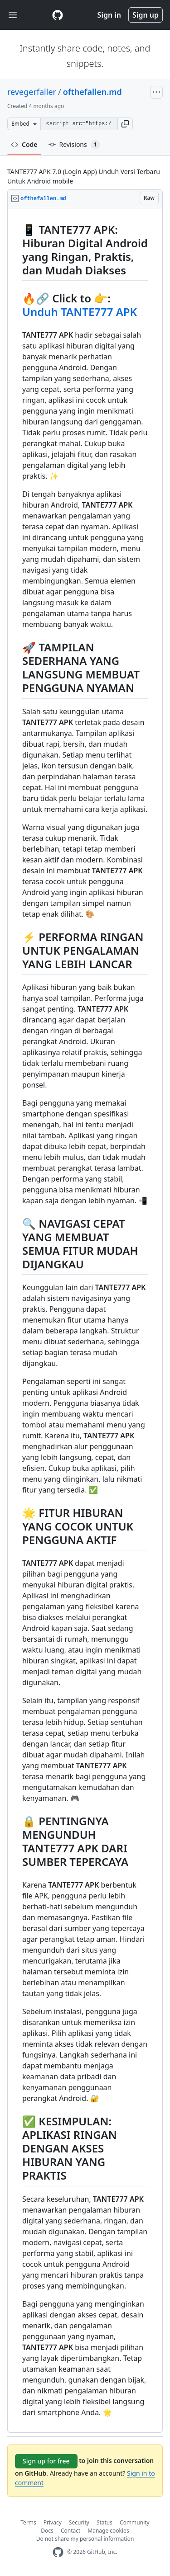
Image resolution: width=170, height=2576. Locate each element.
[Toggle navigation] (12, 15)
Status (104, 2522)
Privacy (53, 2522)
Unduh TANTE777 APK (79, 311)
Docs (47, 2530)
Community (135, 2522)
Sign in (109, 15)
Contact (70, 2530)
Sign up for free (46, 2461)
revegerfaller (31, 91)
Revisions (74, 144)
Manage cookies (108, 2530)
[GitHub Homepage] (58, 2552)
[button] (125, 124)
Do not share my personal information (85, 2539)
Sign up (145, 15)
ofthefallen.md (92, 91)
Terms (28, 2522)
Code (24, 144)
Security (79, 2522)
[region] (85, 1320)
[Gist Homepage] (57, 14)
